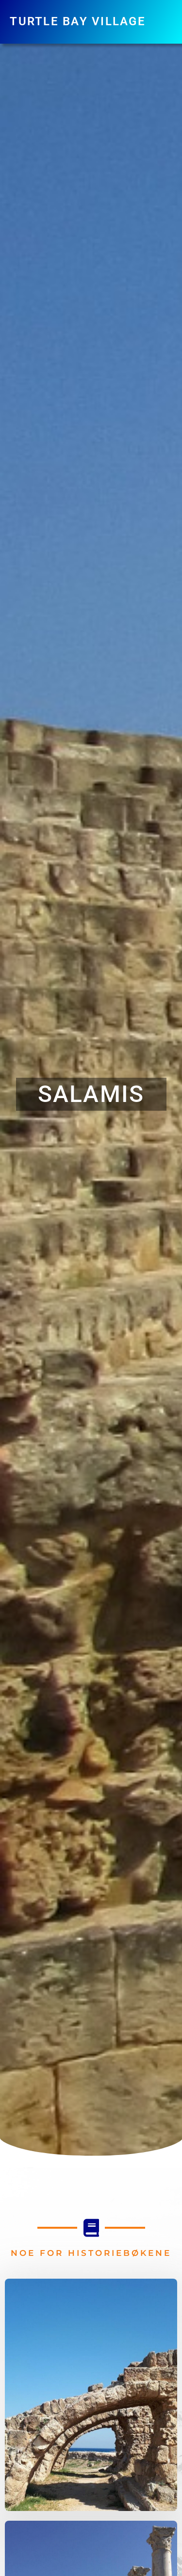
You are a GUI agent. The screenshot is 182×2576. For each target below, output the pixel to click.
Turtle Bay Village (78, 21)
